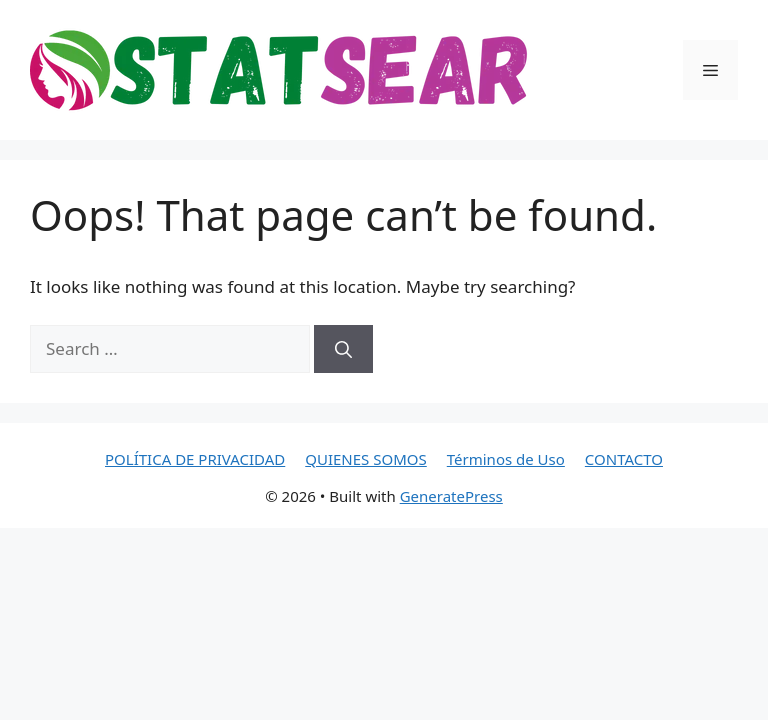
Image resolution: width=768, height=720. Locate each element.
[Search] (343, 349)
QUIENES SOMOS (366, 459)
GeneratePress (451, 496)
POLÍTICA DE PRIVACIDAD (195, 459)
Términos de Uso (506, 459)
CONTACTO (624, 459)
